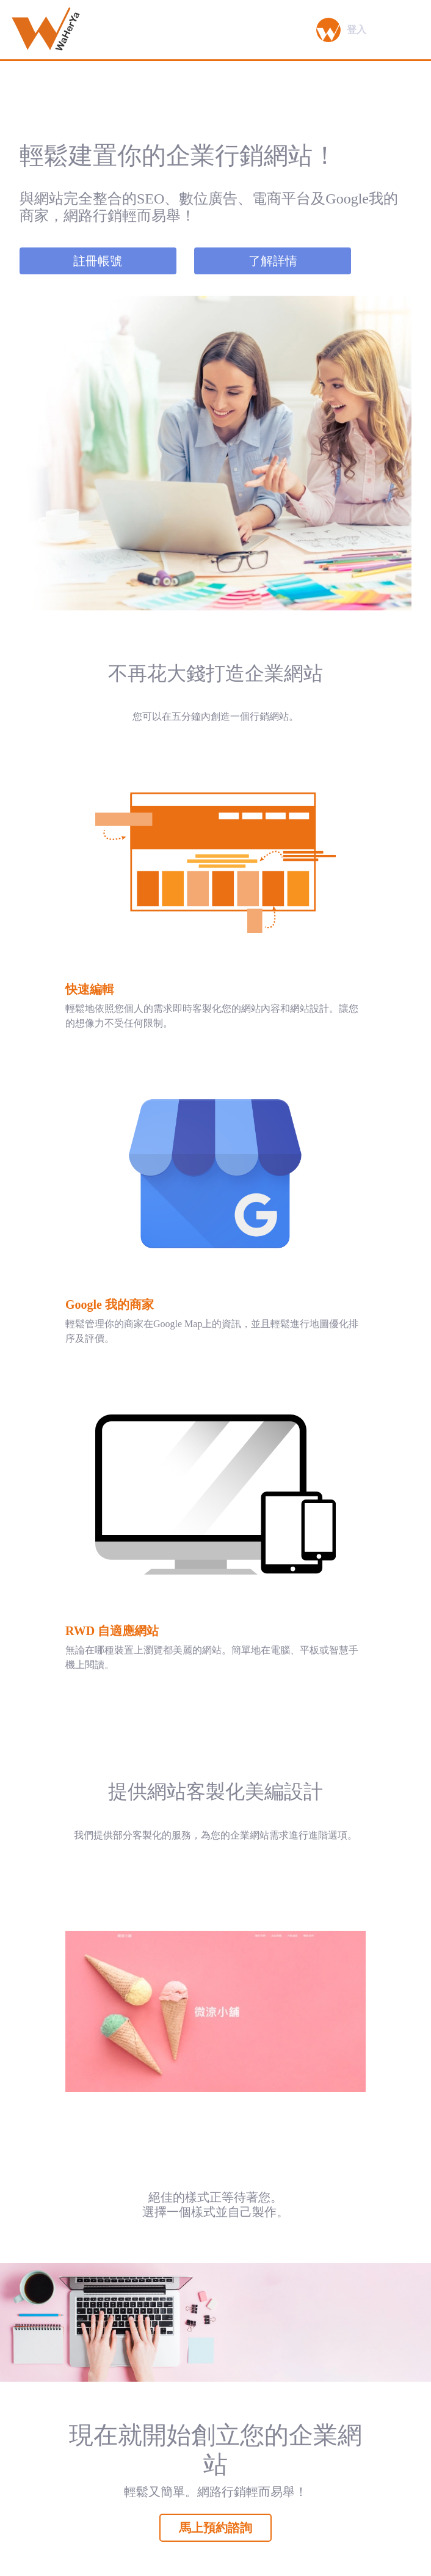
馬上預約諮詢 (215, 2527)
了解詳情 (272, 261)
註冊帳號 (97, 261)
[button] (328, 30)
